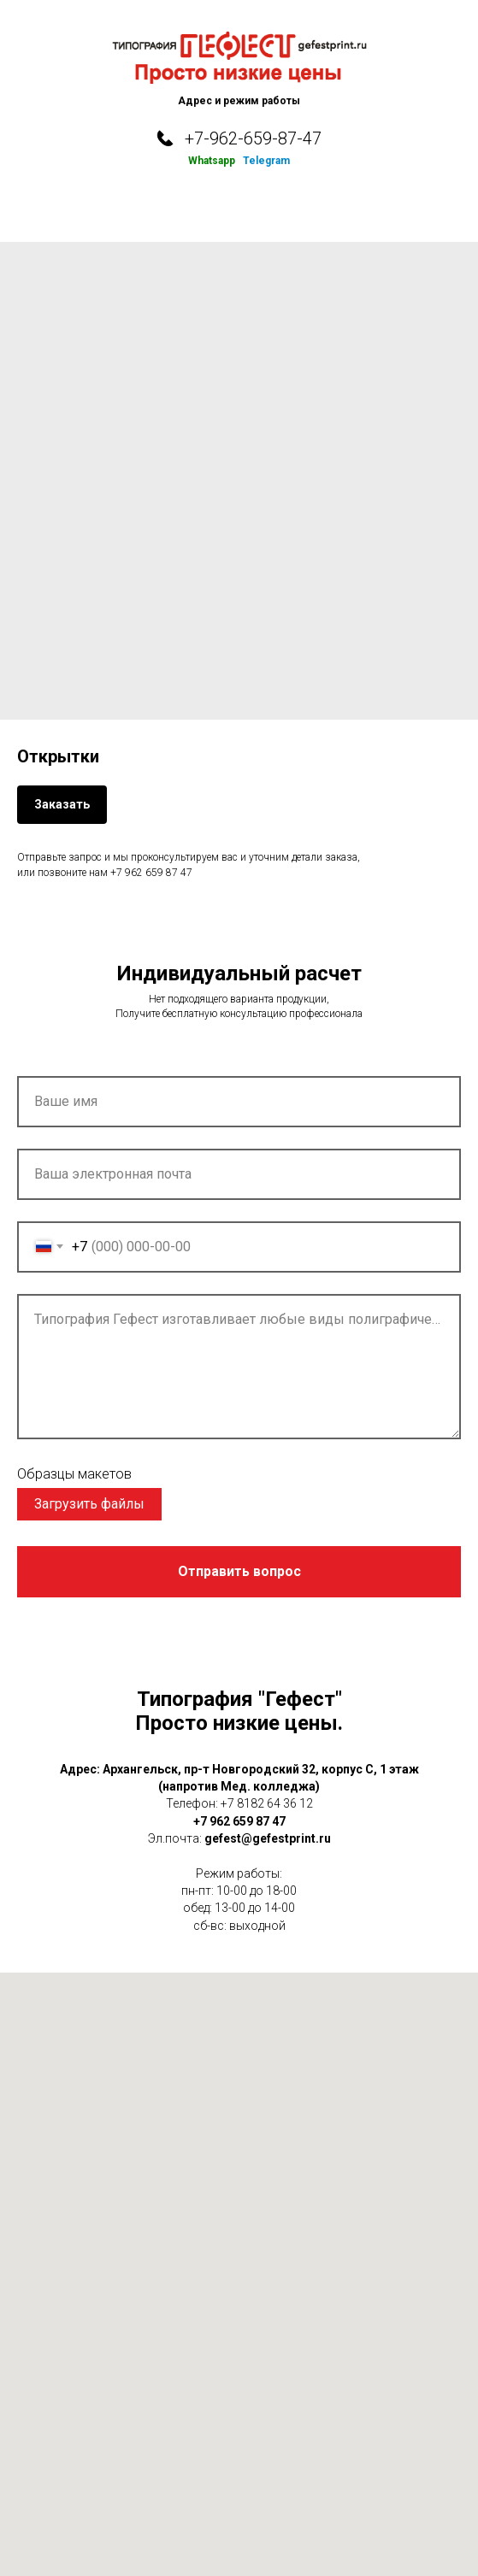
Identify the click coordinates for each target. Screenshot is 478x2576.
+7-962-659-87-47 (253, 138)
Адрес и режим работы (239, 101)
